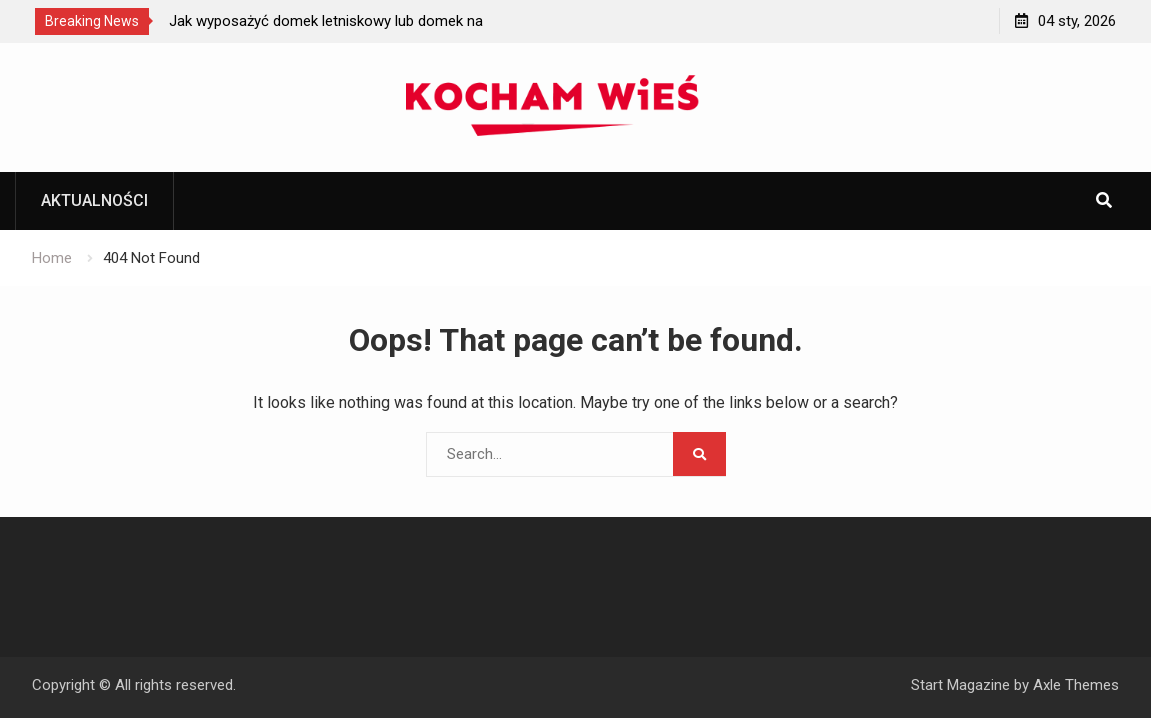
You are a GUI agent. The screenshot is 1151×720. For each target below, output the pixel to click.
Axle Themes (1076, 685)
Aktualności (94, 200)
